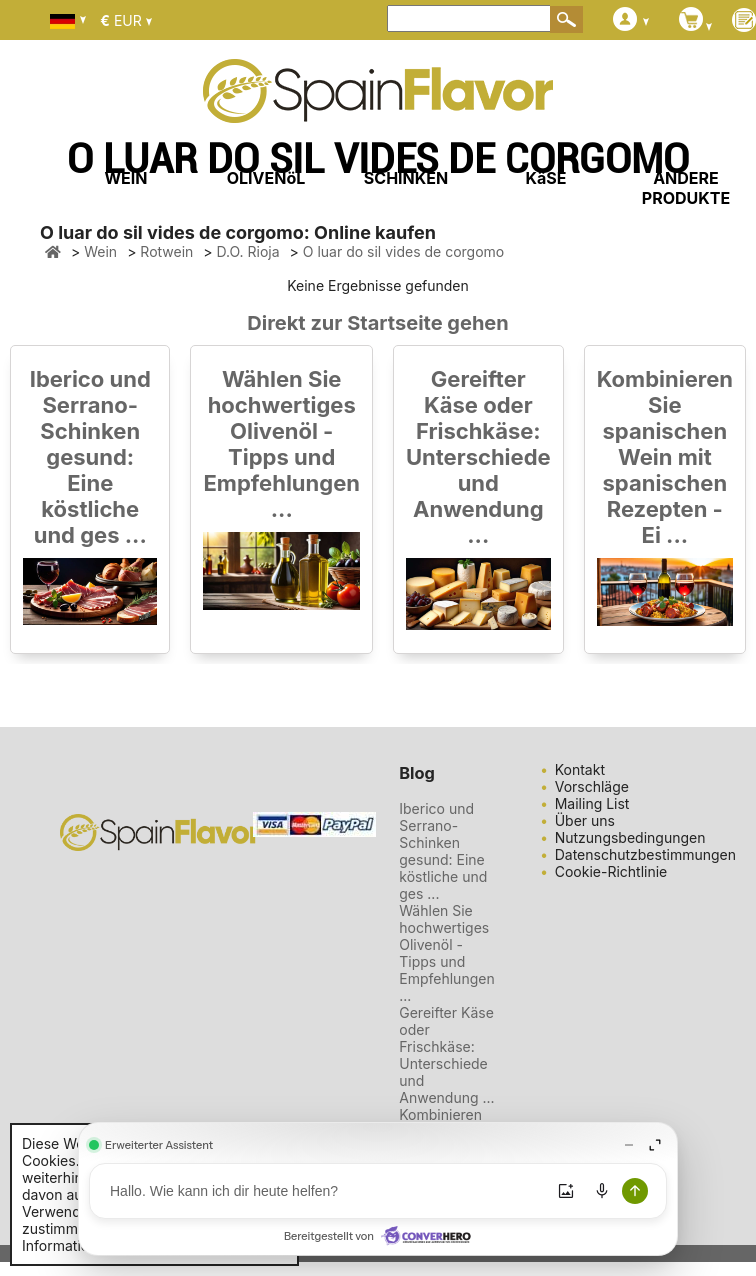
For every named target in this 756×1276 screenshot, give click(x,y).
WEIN (125, 178)
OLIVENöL (266, 178)
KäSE (546, 178)
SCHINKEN (406, 178)
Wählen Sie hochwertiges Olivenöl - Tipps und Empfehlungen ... (281, 444)
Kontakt (580, 769)
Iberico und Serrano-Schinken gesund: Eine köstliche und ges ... (90, 457)
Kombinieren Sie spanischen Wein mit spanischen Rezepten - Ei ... (665, 457)
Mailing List (592, 803)
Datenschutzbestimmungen (645, 854)
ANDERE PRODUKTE (686, 188)
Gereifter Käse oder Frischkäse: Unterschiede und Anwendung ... (478, 457)
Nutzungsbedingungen (630, 837)
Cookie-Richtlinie (611, 871)
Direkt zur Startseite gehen (377, 323)
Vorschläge (592, 786)
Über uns (585, 820)
